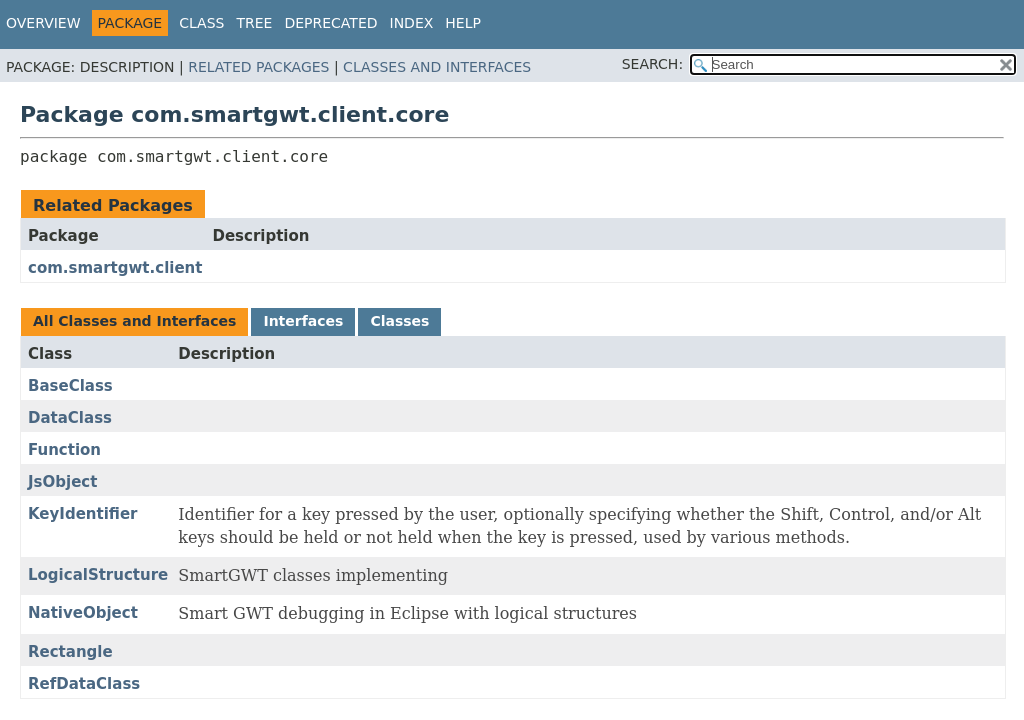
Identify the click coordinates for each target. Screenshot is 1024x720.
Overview (43, 23)
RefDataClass (84, 684)
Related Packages (258, 67)
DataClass (70, 418)
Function (64, 450)
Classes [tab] (399, 321)
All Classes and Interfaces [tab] (134, 321)
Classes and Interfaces (437, 67)
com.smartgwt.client (115, 268)
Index (412, 23)
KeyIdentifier (82, 514)
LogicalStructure (98, 575)
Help (463, 23)
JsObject (62, 482)
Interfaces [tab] (303, 321)
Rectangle (70, 652)
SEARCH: (652, 64)
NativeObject (83, 613)
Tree (254, 23)
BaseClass (70, 386)
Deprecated (330, 23)
